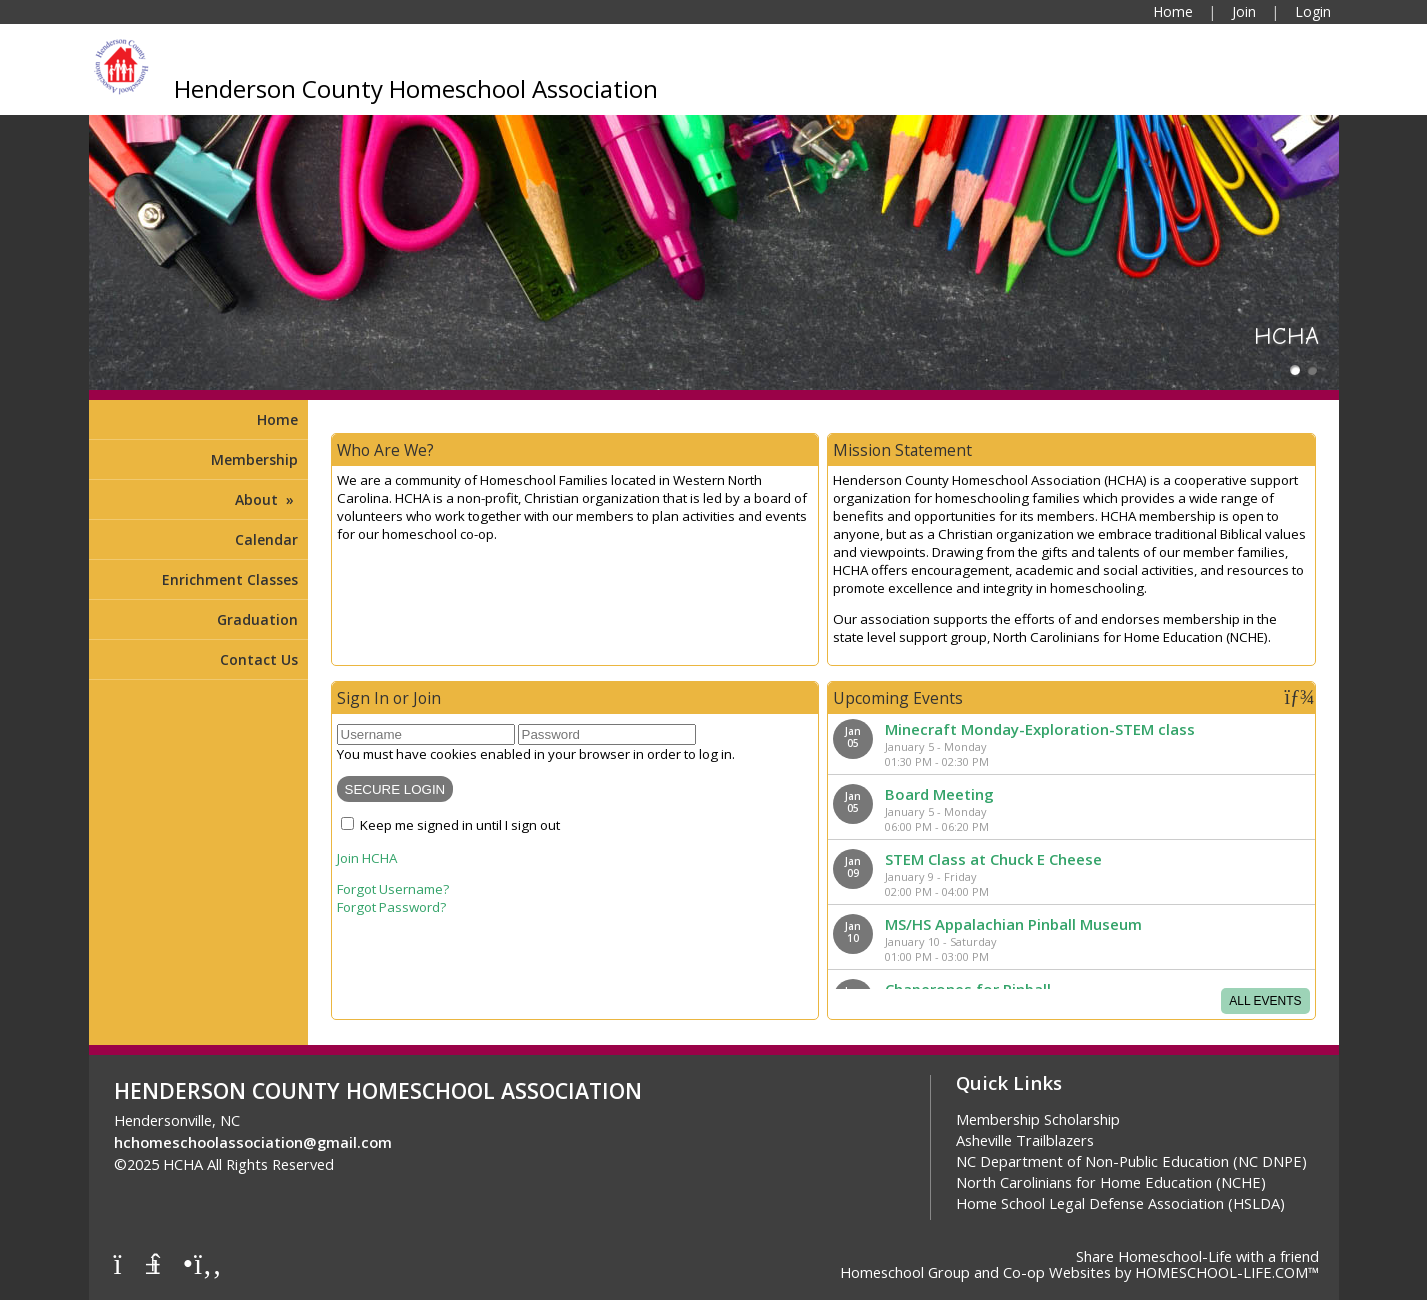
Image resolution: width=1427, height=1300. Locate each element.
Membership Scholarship (1038, 1119)
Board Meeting (939, 794)
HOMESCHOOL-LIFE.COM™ (1227, 1272)
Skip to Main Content (423, 1164)
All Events (1265, 1001)
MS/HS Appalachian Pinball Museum (1013, 924)
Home (277, 419)
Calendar (266, 539)
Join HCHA (367, 858)
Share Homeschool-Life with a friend (1197, 1256)
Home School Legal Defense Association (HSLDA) (1120, 1203)
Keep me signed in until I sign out (460, 825)
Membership (254, 459)
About (266, 499)
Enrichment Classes (230, 579)
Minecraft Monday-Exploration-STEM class (1040, 729)
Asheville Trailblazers (1025, 1140)
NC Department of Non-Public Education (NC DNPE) (1131, 1161)
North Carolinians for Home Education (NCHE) (1111, 1182)
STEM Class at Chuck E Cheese (993, 859)
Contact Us (259, 659)
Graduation (257, 619)
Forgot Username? (393, 889)
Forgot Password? (391, 907)
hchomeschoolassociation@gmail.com (253, 1142)
